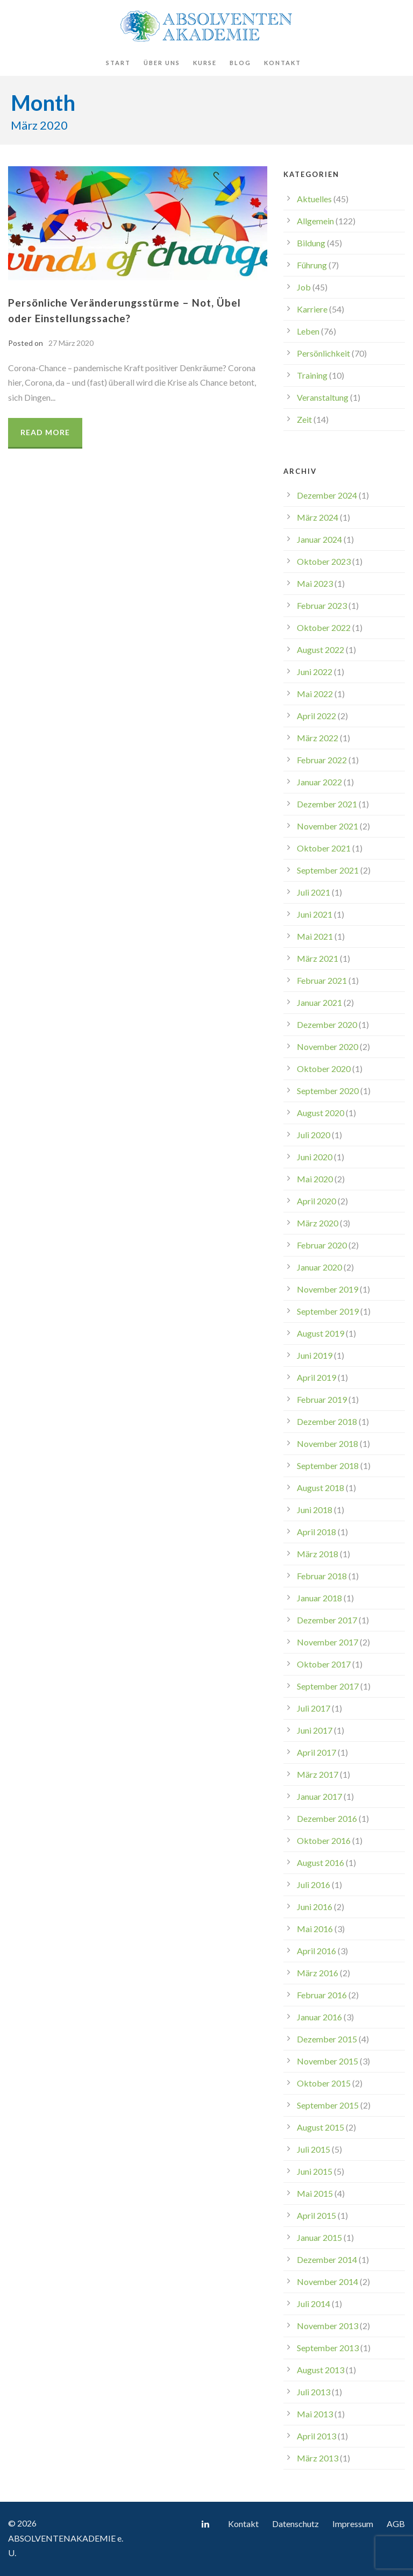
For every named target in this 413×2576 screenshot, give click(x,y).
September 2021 (328, 870)
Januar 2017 (319, 1796)
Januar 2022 (319, 782)
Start (118, 62)
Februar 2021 (322, 980)
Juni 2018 (314, 1510)
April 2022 (316, 716)
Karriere (312, 309)
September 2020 (328, 1090)
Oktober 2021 (324, 848)
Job (304, 287)
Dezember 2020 (327, 1024)
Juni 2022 (314, 671)
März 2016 (317, 1973)
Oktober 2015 (324, 2083)
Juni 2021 (314, 914)
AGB (396, 2523)
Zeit (304, 419)
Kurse (205, 62)
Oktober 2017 (324, 1664)
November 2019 (327, 1289)
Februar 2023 (322, 605)
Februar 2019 (322, 1399)
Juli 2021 (313, 892)
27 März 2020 (71, 342)
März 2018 (317, 1554)
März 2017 (317, 1774)
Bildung (311, 243)
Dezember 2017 (327, 1620)
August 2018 (320, 1487)
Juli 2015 (313, 2149)
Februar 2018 (322, 1576)
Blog (240, 62)
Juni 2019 (314, 1355)
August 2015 (320, 2127)
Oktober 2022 (324, 627)
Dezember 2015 (327, 2039)
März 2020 (317, 1223)
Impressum (352, 2523)
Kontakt (282, 62)
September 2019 (328, 1311)
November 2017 (327, 1642)
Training (312, 375)
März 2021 (317, 958)
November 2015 (327, 2061)
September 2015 (328, 2105)
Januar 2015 (319, 2237)
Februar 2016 (322, 1995)
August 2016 (320, 1862)
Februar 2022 (322, 760)
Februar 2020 (322, 1245)
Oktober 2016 (324, 1840)
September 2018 (328, 1465)
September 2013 (328, 2348)
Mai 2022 (315, 694)
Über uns (162, 62)
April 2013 (316, 2436)
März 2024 (317, 517)
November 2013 (327, 2325)
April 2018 (316, 1532)
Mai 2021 (315, 936)
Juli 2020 (313, 1135)
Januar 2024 (319, 539)
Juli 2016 (313, 1884)
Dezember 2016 (327, 1818)
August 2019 (320, 1333)
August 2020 (320, 1113)
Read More (45, 432)
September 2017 (328, 1686)
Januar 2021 (319, 1002)
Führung (312, 265)
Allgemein (315, 221)
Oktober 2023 (324, 561)
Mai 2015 (315, 2193)
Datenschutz (295, 2523)
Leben (308, 331)
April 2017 (316, 1752)
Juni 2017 (314, 1730)
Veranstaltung (322, 397)
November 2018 (327, 1443)
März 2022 (317, 738)
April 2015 (316, 2215)
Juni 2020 (314, 1157)
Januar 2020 (319, 1267)
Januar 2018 (319, 1598)
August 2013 (320, 2370)
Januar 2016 (319, 2017)
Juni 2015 (314, 2171)
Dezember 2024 (327, 495)
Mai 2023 (315, 583)
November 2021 (327, 826)
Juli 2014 (313, 2303)
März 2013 (317, 2458)
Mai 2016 (315, 1929)
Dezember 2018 (327, 1421)
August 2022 (320, 649)
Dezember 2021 (327, 804)
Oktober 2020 (324, 1068)
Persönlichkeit (323, 353)
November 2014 (327, 2281)
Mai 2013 (315, 2414)
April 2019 (316, 1377)
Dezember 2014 (327, 2259)
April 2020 (316, 1201)
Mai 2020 (315, 1179)
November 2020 (327, 1046)
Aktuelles (314, 199)
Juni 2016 (314, 1906)
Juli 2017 (313, 1708)
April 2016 (316, 1951)
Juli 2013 (313, 2392)
